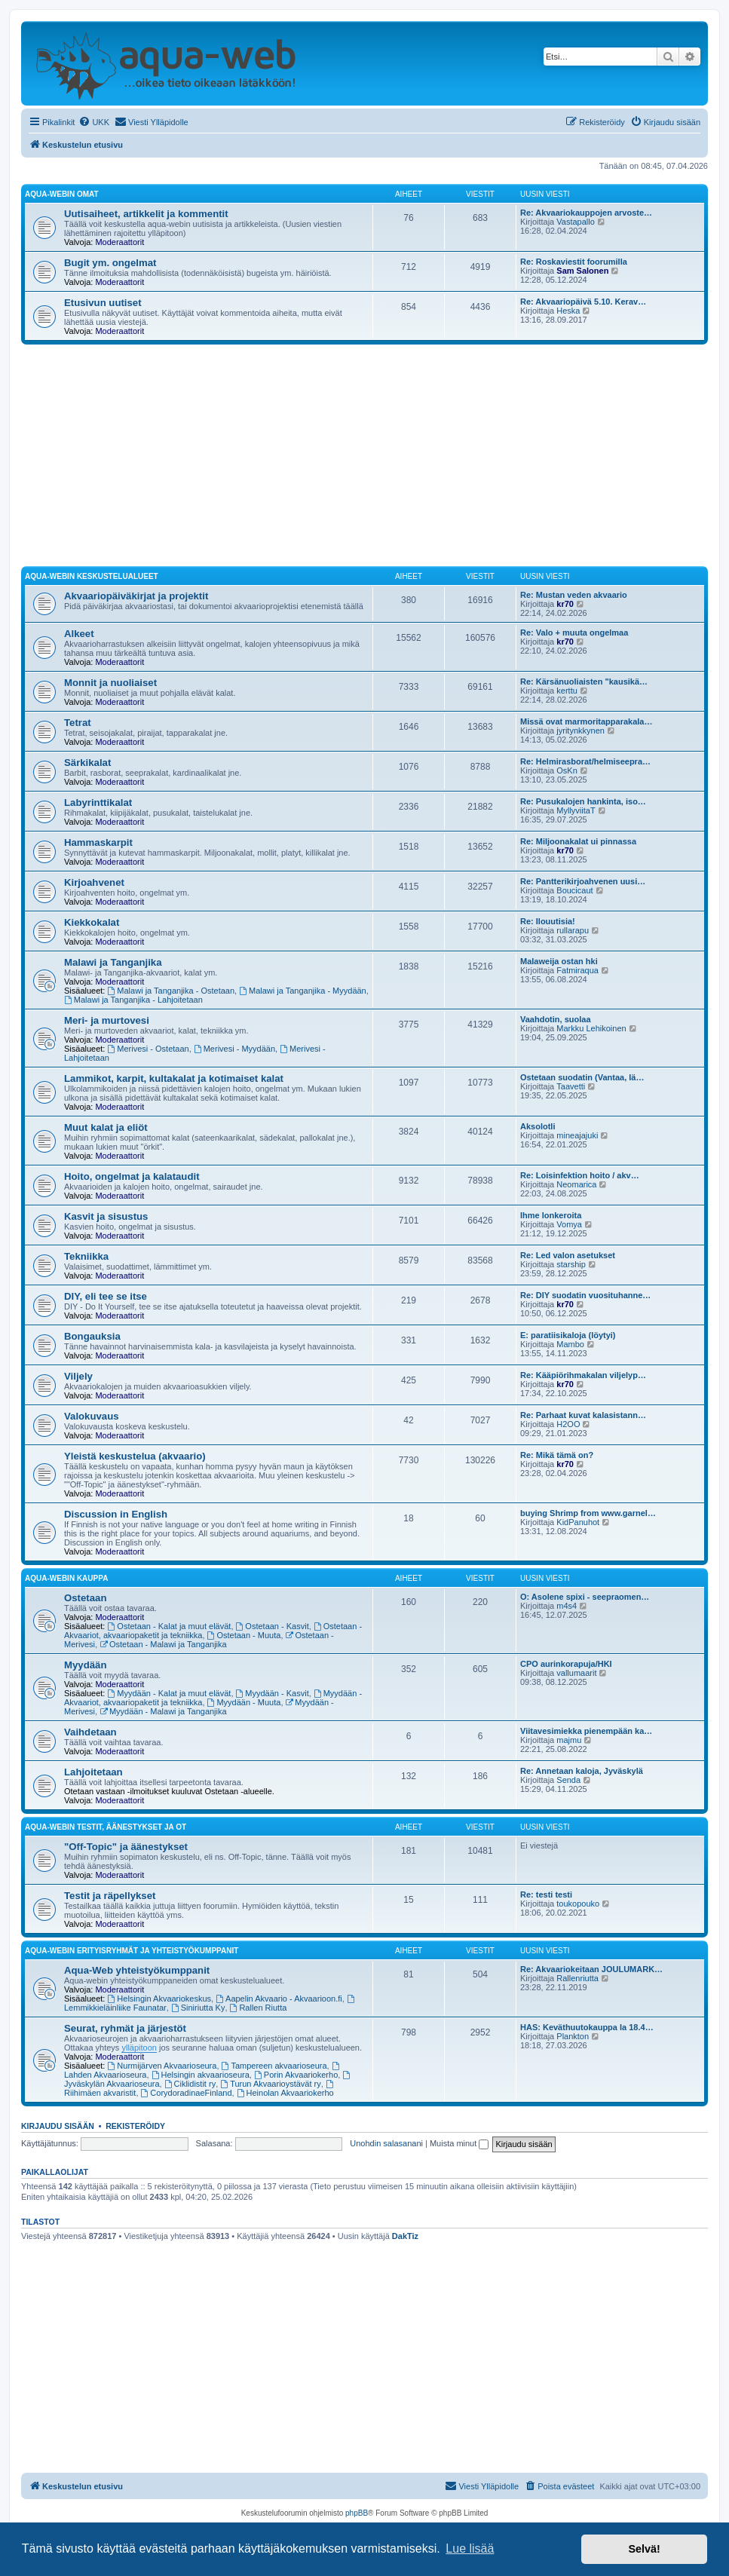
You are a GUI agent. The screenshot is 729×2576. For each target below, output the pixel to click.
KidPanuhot (577, 1522)
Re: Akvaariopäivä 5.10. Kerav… (583, 301)
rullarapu (572, 930)
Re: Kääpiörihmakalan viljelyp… (583, 1375)
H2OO (568, 1424)
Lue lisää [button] (470, 2548)
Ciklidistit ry (190, 2083)
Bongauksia (92, 1336)
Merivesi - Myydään (234, 1048)
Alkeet (79, 633)
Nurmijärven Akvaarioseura (162, 2065)
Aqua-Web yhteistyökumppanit (137, 1970)
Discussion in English (115, 1514)
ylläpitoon (138, 2047)
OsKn (566, 770)
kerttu (566, 690)
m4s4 (566, 1605)
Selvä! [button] (644, 2549)
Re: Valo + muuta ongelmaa (574, 632)
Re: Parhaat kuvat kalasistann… (583, 1415)
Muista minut (459, 2143)
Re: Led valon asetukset (567, 1255)
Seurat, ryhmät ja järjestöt (125, 2028)
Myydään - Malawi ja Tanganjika (163, 1711)
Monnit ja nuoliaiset (110, 682)
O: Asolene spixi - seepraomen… (584, 1596)
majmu (568, 1739)
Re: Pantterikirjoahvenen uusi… (582, 881)
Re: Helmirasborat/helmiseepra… (585, 761)
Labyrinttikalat (98, 802)
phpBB (356, 2513)
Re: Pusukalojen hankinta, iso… (583, 801)
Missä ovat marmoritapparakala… (586, 721)
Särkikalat (87, 762)
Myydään (85, 1665)
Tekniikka (86, 1256)
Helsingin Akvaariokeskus (160, 1998)
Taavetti (570, 1086)
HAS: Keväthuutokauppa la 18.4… (587, 2027)
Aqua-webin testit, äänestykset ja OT (105, 1827)
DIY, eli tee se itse (105, 1296)
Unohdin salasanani (386, 2143)
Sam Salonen (582, 270)
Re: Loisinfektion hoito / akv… (579, 1175)
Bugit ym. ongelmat (110, 262)
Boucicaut (574, 890)
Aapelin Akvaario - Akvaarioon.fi (279, 1998)
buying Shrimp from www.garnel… (588, 1513)
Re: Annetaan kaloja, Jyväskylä (581, 1770)
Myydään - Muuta (244, 1702)
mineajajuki (577, 1135)
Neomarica (576, 1184)
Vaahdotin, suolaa (555, 1019)
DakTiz (405, 2236)
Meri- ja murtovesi (106, 1020)
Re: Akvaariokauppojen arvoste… (586, 212)
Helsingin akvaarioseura (201, 2074)
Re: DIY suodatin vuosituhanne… (585, 1295)
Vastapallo (575, 221)
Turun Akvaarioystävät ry (270, 2083)
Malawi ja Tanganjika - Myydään (302, 990)
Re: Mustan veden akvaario (573, 594)
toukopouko (577, 1903)
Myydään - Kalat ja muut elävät (169, 1693)
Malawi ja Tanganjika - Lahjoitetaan (133, 999)
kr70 (565, 603)
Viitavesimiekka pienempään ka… (586, 1730)
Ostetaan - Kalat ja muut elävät (169, 1626)
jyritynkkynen (580, 730)
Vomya (569, 1224)
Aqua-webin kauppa (66, 1578)
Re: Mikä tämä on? (556, 1455)
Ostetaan (85, 1597)
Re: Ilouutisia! (547, 921)
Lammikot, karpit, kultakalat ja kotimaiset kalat (173, 1078)
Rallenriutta (577, 1978)
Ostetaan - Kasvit (272, 1626)
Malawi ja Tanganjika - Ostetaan (171, 990)
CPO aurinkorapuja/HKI (566, 1663)
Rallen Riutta (258, 2007)
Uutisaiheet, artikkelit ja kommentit (146, 213)
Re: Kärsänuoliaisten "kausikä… (584, 681)
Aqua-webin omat (62, 194)
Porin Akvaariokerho (296, 2074)
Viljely (78, 1376)
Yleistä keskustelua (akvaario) (135, 1456)
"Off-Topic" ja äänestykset (126, 1846)
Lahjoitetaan (93, 1772)
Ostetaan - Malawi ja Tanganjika (163, 1644)
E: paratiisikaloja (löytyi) (568, 1335)
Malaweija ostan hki (559, 961)
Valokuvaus (91, 1416)
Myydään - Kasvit (272, 1693)
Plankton (572, 2036)
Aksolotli (537, 1126)
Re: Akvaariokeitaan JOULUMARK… (591, 1969)
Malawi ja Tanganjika (112, 962)
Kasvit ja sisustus (106, 1216)
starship (571, 1264)
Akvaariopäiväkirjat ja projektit (136, 596)
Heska (568, 310)
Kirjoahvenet (94, 882)
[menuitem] (93, 122)
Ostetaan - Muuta (244, 1635)
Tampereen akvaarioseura (274, 2065)
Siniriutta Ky (198, 2007)
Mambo (570, 1344)
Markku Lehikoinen (591, 1028)
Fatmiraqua (577, 970)
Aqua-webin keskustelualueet (91, 576)
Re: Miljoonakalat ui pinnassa (578, 841)
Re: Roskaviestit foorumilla (573, 261)
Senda (568, 1779)
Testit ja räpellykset (109, 1895)
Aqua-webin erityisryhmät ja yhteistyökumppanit (131, 1951)
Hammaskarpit (98, 842)
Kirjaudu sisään (57, 2125)
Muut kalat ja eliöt (106, 1127)
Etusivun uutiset (103, 302)
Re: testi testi (546, 1894)
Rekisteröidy (135, 2125)
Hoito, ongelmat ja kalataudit (132, 1176)
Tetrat (77, 722)
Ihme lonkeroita (550, 1215)
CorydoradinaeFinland (186, 2092)
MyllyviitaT (575, 810)
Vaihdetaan (90, 1732)
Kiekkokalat (91, 922)
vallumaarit (576, 1672)
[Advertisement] (364, 457)
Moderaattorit (119, 242)
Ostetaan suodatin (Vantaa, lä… (582, 1077)
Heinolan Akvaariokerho (285, 2092)
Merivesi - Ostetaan (148, 1048)
